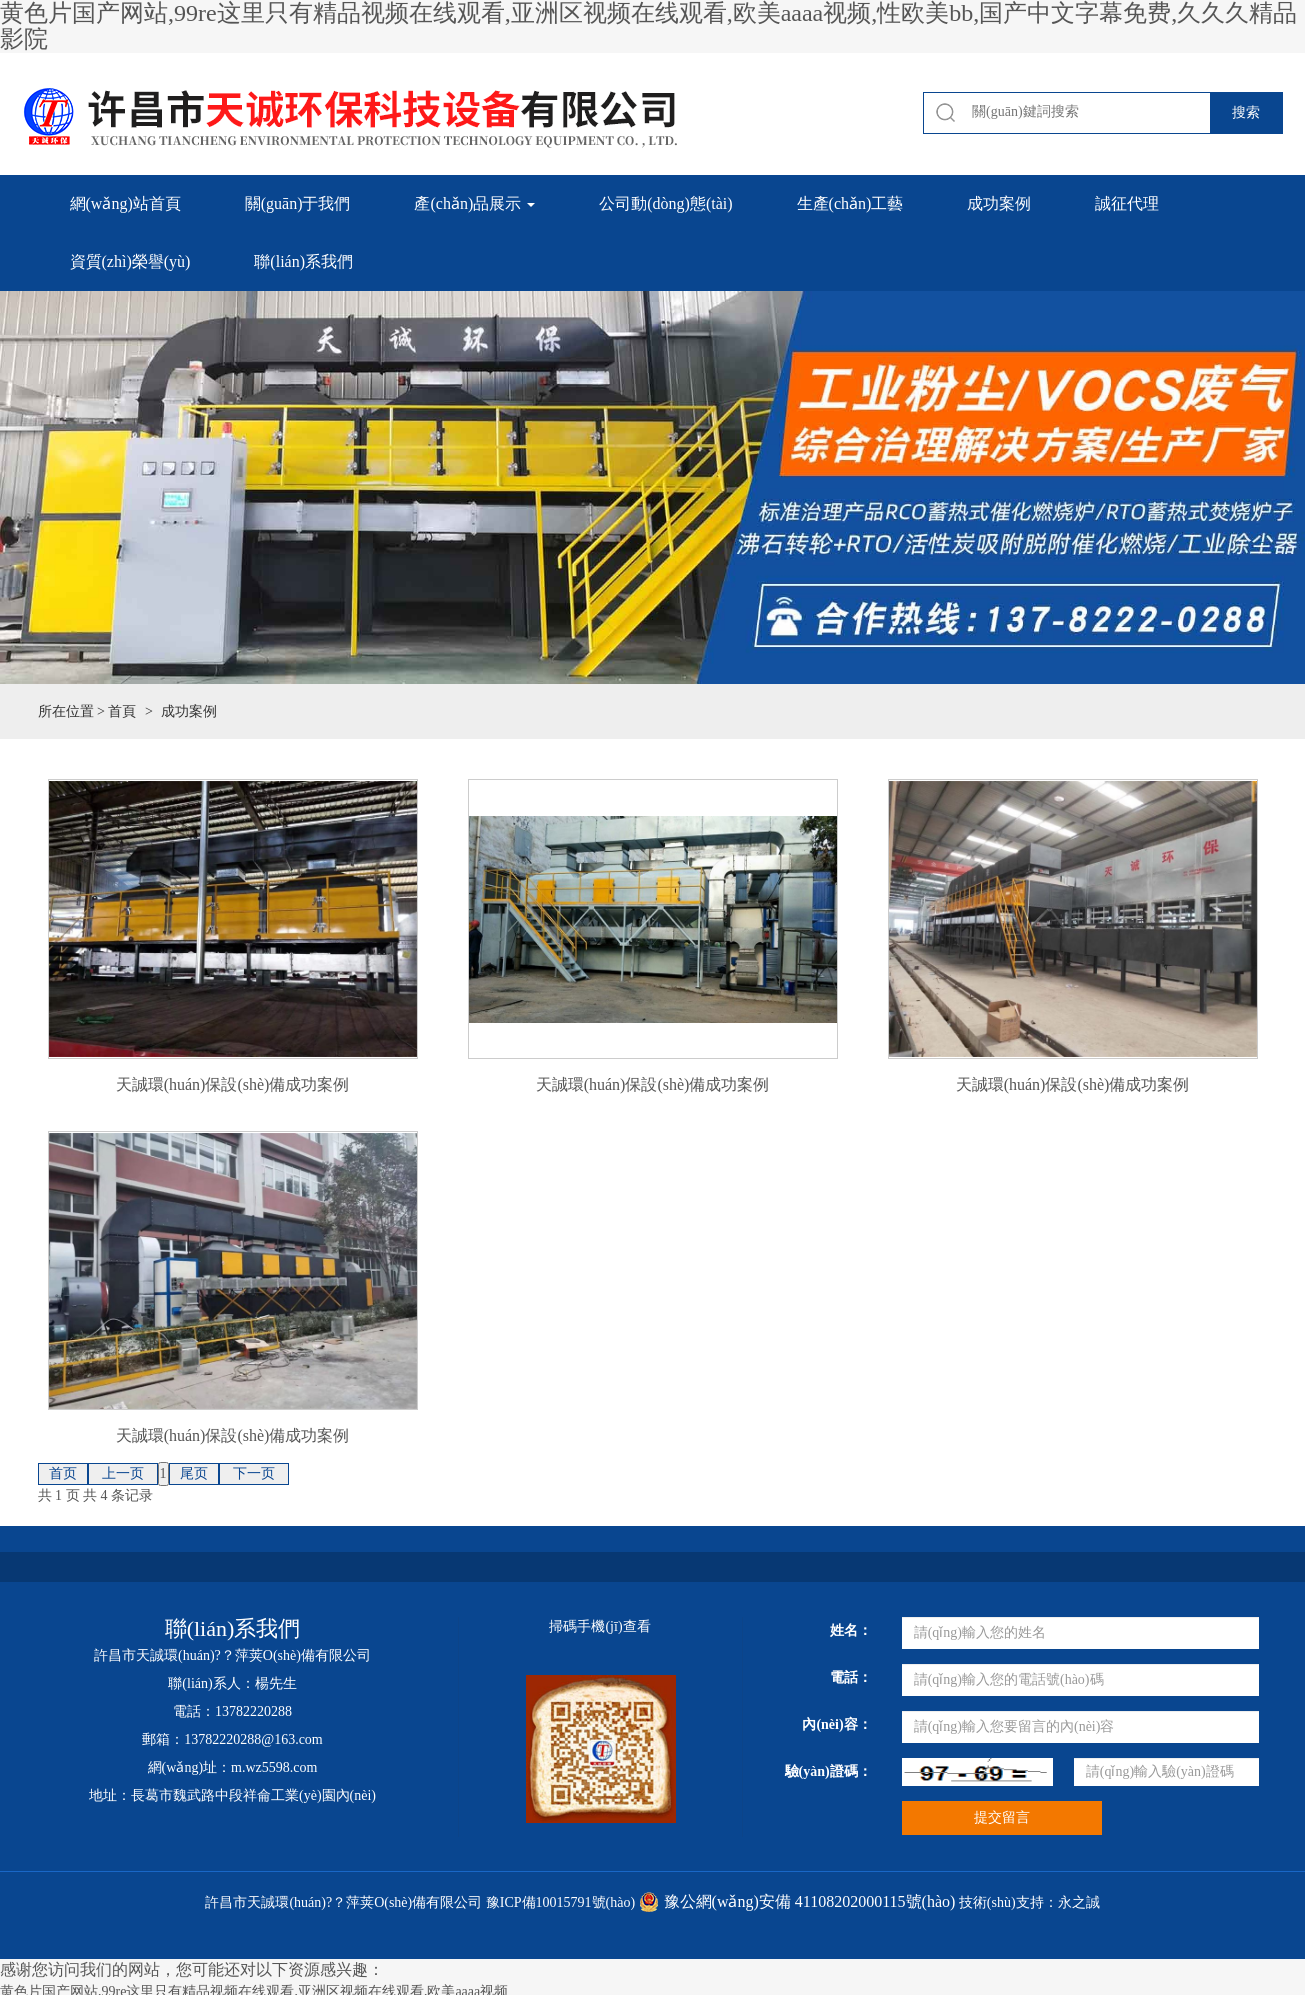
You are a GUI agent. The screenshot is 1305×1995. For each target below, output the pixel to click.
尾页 (194, 1473)
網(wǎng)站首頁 (125, 203)
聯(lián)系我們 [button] (303, 261)
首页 (63, 1473)
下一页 (254, 1473)
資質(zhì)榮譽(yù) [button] (130, 261)
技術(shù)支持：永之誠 (1029, 1902)
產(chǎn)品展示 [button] (474, 203)
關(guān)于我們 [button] (298, 203)
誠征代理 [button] (1127, 203)
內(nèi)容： (836, 1724)
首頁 (122, 711)
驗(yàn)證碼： (828, 1771)
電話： (851, 1677)
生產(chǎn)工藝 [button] (850, 203)
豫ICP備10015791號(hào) (560, 1902)
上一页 (123, 1473)
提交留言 (1002, 1817)
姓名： (851, 1630)
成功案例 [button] (999, 203)
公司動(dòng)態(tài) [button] (665, 203)
